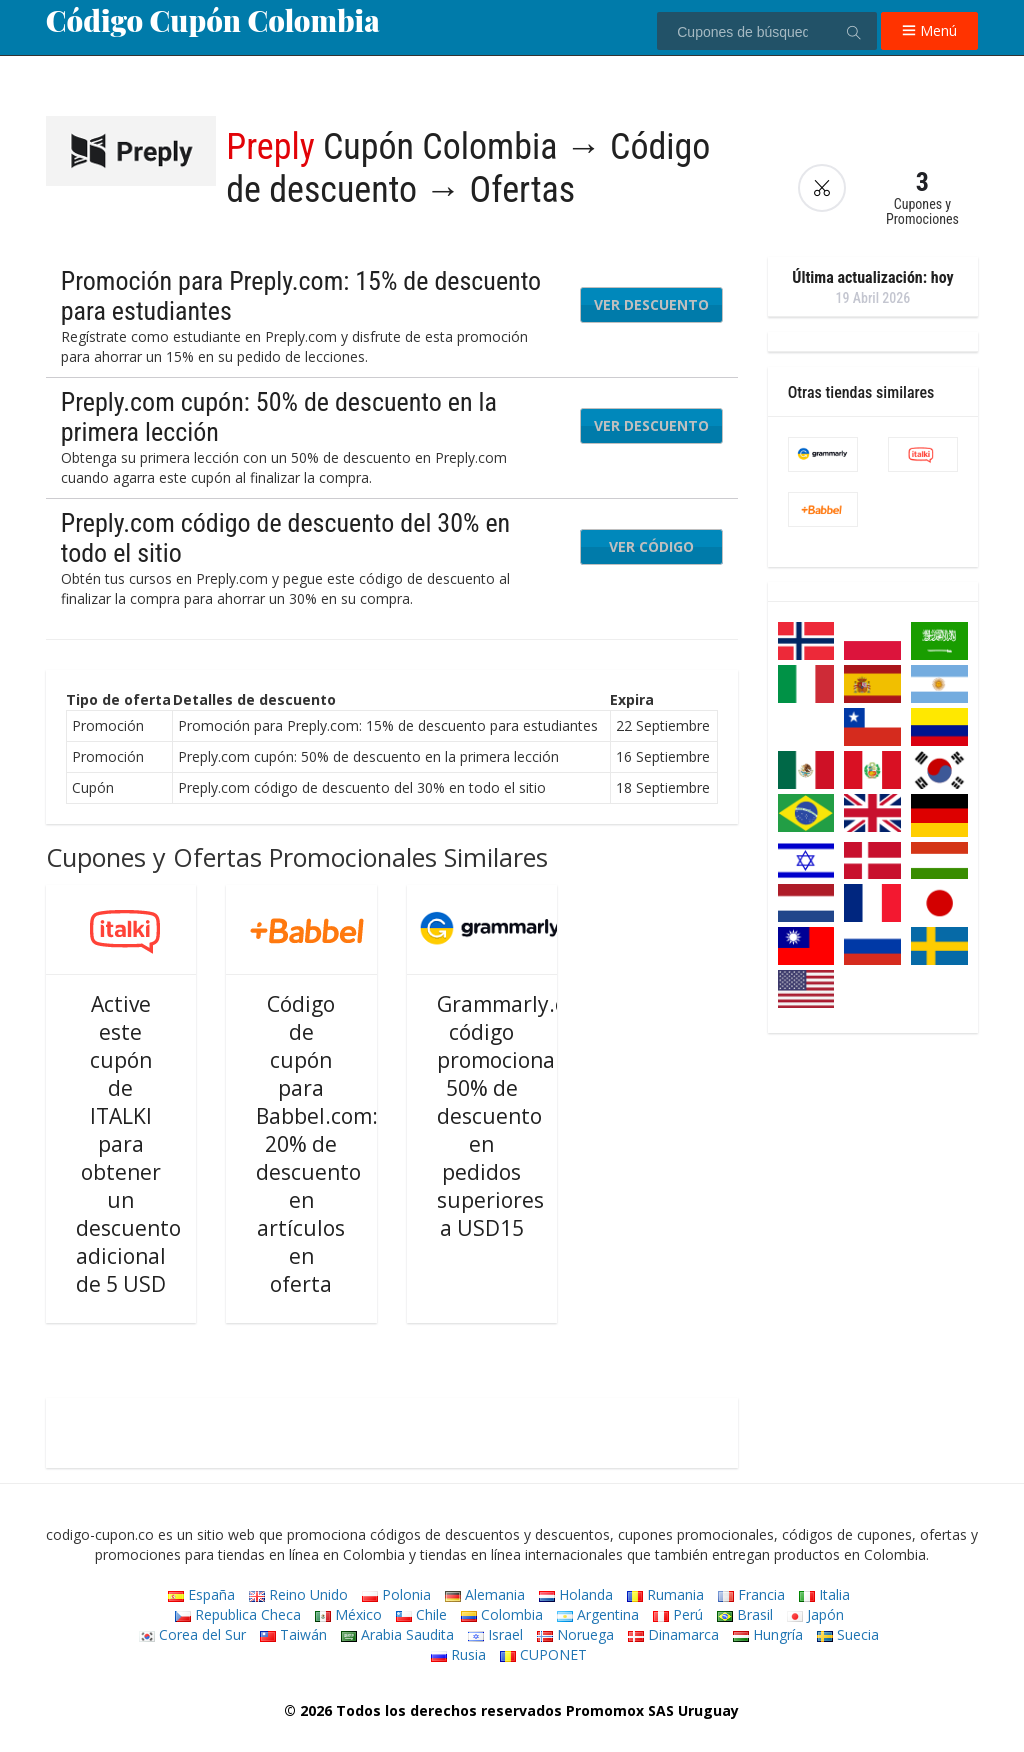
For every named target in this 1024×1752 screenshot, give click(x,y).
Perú (678, 1614)
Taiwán (293, 1634)
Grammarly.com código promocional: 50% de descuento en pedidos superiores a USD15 (516, 1116)
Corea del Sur (192, 1634)
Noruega (575, 1634)
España (201, 1594)
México (348, 1614)
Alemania (485, 1594)
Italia (824, 1594)
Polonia (396, 1594)
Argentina (598, 1614)
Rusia (458, 1654)
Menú (929, 30)
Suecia (848, 1634)
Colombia (502, 1614)
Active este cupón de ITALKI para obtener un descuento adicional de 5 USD (128, 1144)
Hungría (768, 1634)
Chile (421, 1614)
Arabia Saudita (397, 1634)
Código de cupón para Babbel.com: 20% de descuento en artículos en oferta (317, 1144)
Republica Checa (238, 1614)
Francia (751, 1594)
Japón (815, 1614)
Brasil (745, 1614)
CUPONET (543, 1654)
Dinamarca (673, 1634)
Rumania (665, 1594)
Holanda (576, 1594)
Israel (495, 1634)
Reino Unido (298, 1594)
